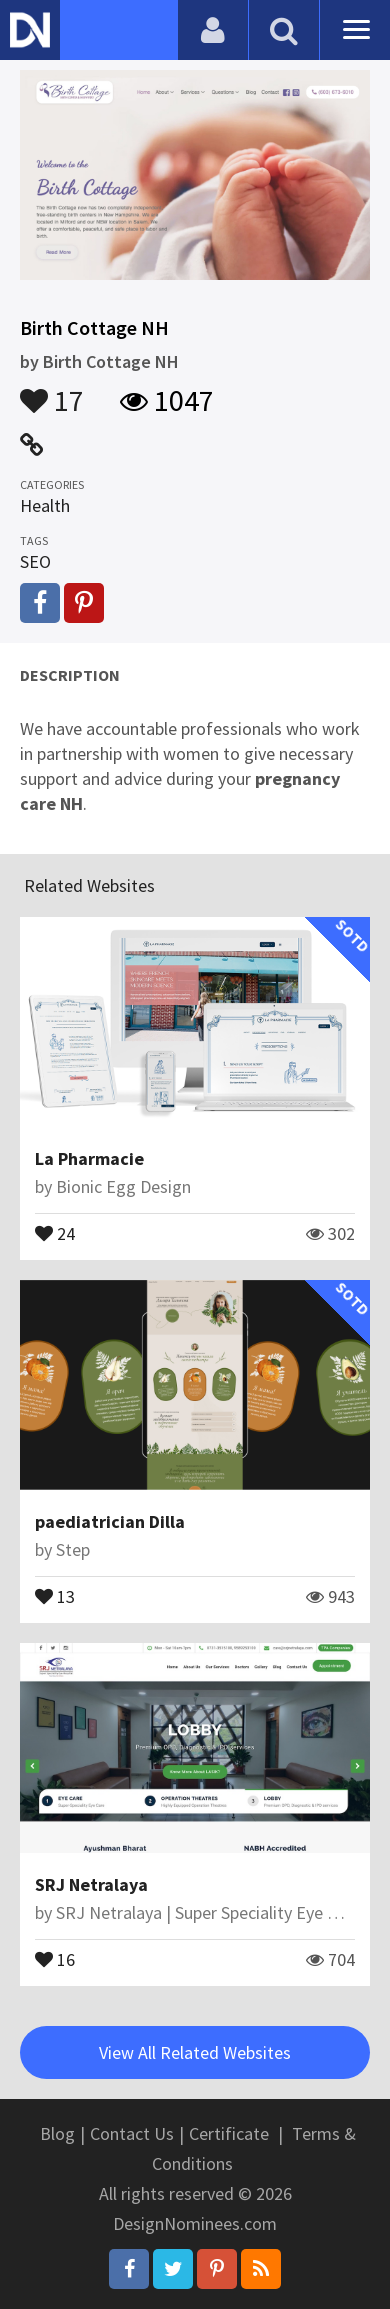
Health (45, 505)
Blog (57, 2133)
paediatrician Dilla (110, 1521)
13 (55, 1595)
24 (55, 1232)
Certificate (229, 2133)
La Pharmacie (89, 1158)
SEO (35, 561)
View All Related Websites (195, 2052)
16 (55, 1958)
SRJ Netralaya (91, 1884)
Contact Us (132, 2133)
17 (52, 391)
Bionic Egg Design (123, 1186)
